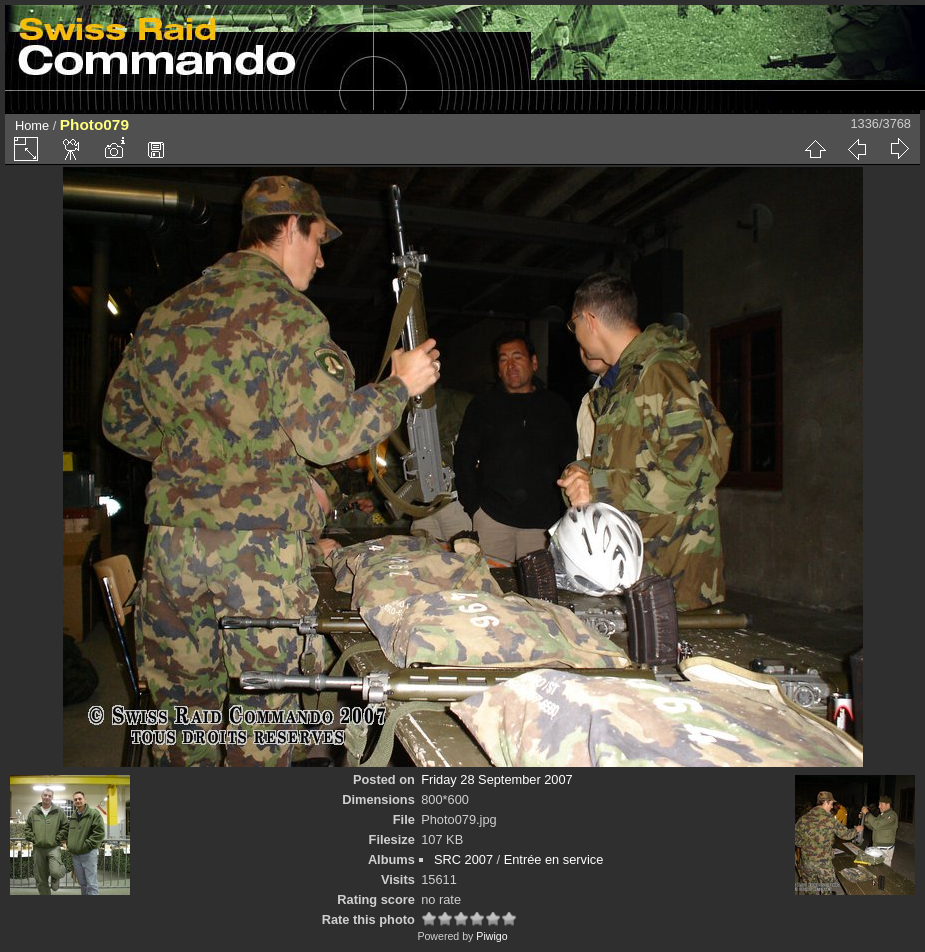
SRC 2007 (463, 859)
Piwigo (491, 936)
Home (32, 125)
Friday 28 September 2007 (497, 779)
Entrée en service (554, 859)
